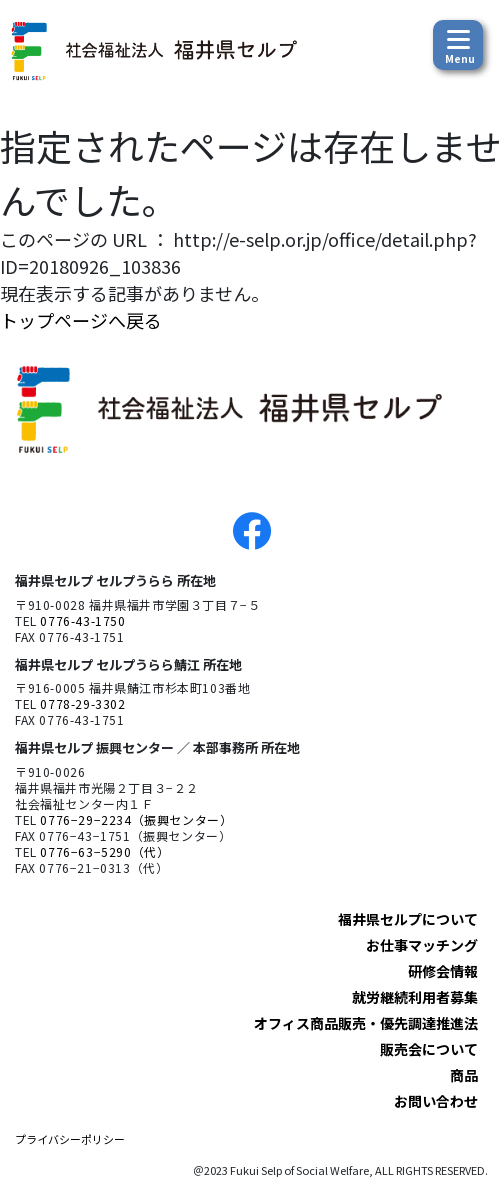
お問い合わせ (436, 1101)
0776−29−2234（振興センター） (136, 819)
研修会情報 (443, 971)
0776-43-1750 (82, 620)
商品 (464, 1075)
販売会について (429, 1049)
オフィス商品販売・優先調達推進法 (366, 1023)
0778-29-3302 (82, 703)
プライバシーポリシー (70, 1139)
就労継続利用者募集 (415, 997)
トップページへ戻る (81, 320)
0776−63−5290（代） (104, 851)
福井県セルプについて (408, 919)
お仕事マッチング (422, 945)
